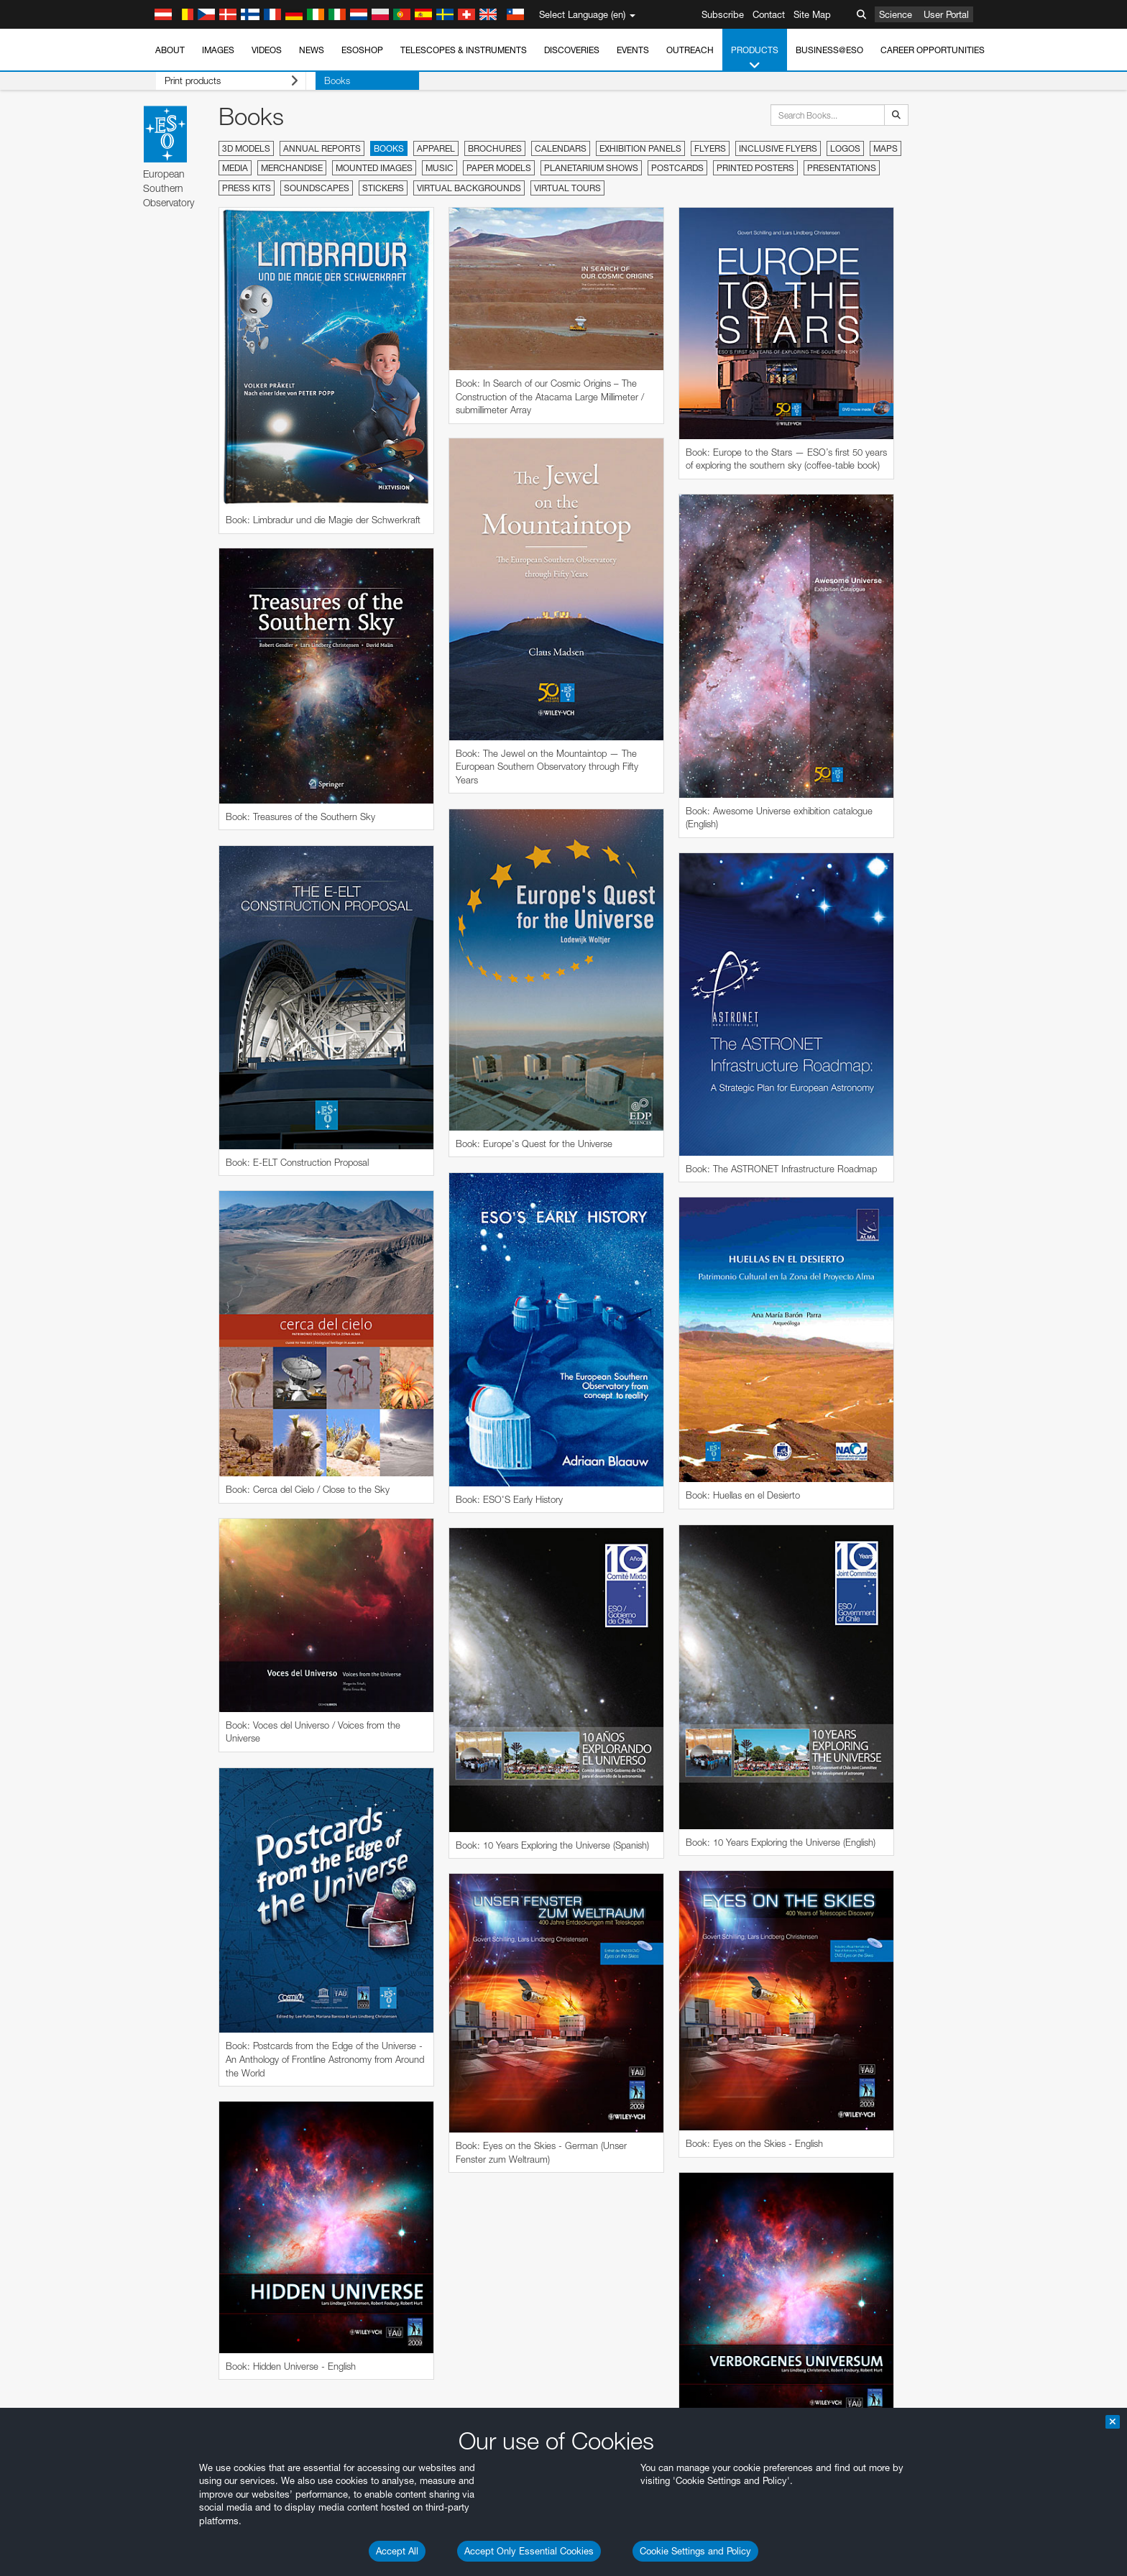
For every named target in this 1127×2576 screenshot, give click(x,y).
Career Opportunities (932, 50)
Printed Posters (755, 167)
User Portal (946, 14)
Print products (222, 81)
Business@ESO (829, 50)
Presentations (841, 167)
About (170, 50)
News (311, 50)
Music (440, 167)
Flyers (710, 148)
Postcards (677, 167)
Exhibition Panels (640, 148)
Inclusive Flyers (778, 148)
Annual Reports (322, 148)
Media (235, 167)
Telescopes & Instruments (463, 50)
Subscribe (723, 14)
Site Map (812, 14)
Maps (885, 148)
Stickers (383, 188)
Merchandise (292, 167)
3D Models (246, 148)
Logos (845, 148)
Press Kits (246, 188)
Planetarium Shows (591, 167)
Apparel (436, 148)
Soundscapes (316, 188)
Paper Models (498, 167)
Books (318, 80)
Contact (769, 14)
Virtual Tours (567, 188)
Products (754, 58)
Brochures (495, 148)
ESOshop (362, 50)
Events (633, 50)
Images (218, 50)
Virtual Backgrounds (469, 188)
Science (895, 14)
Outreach (690, 50)
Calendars (560, 148)
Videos (267, 50)
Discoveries (571, 50)
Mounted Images (374, 167)
